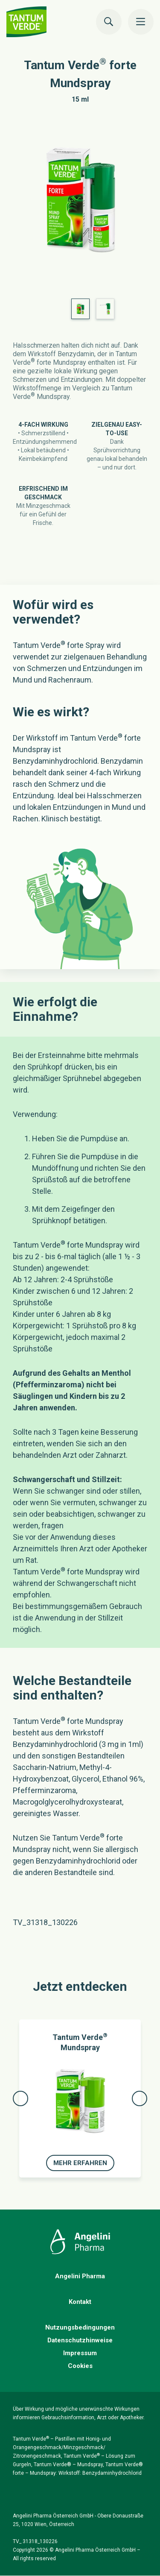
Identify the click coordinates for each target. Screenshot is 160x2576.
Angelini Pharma (80, 2276)
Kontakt (80, 2302)
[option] (80, 203)
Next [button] (139, 2098)
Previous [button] (20, 2098)
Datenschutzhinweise (80, 2340)
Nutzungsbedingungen (80, 2327)
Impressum (80, 2353)
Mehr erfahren (80, 2163)
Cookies (80, 2366)
